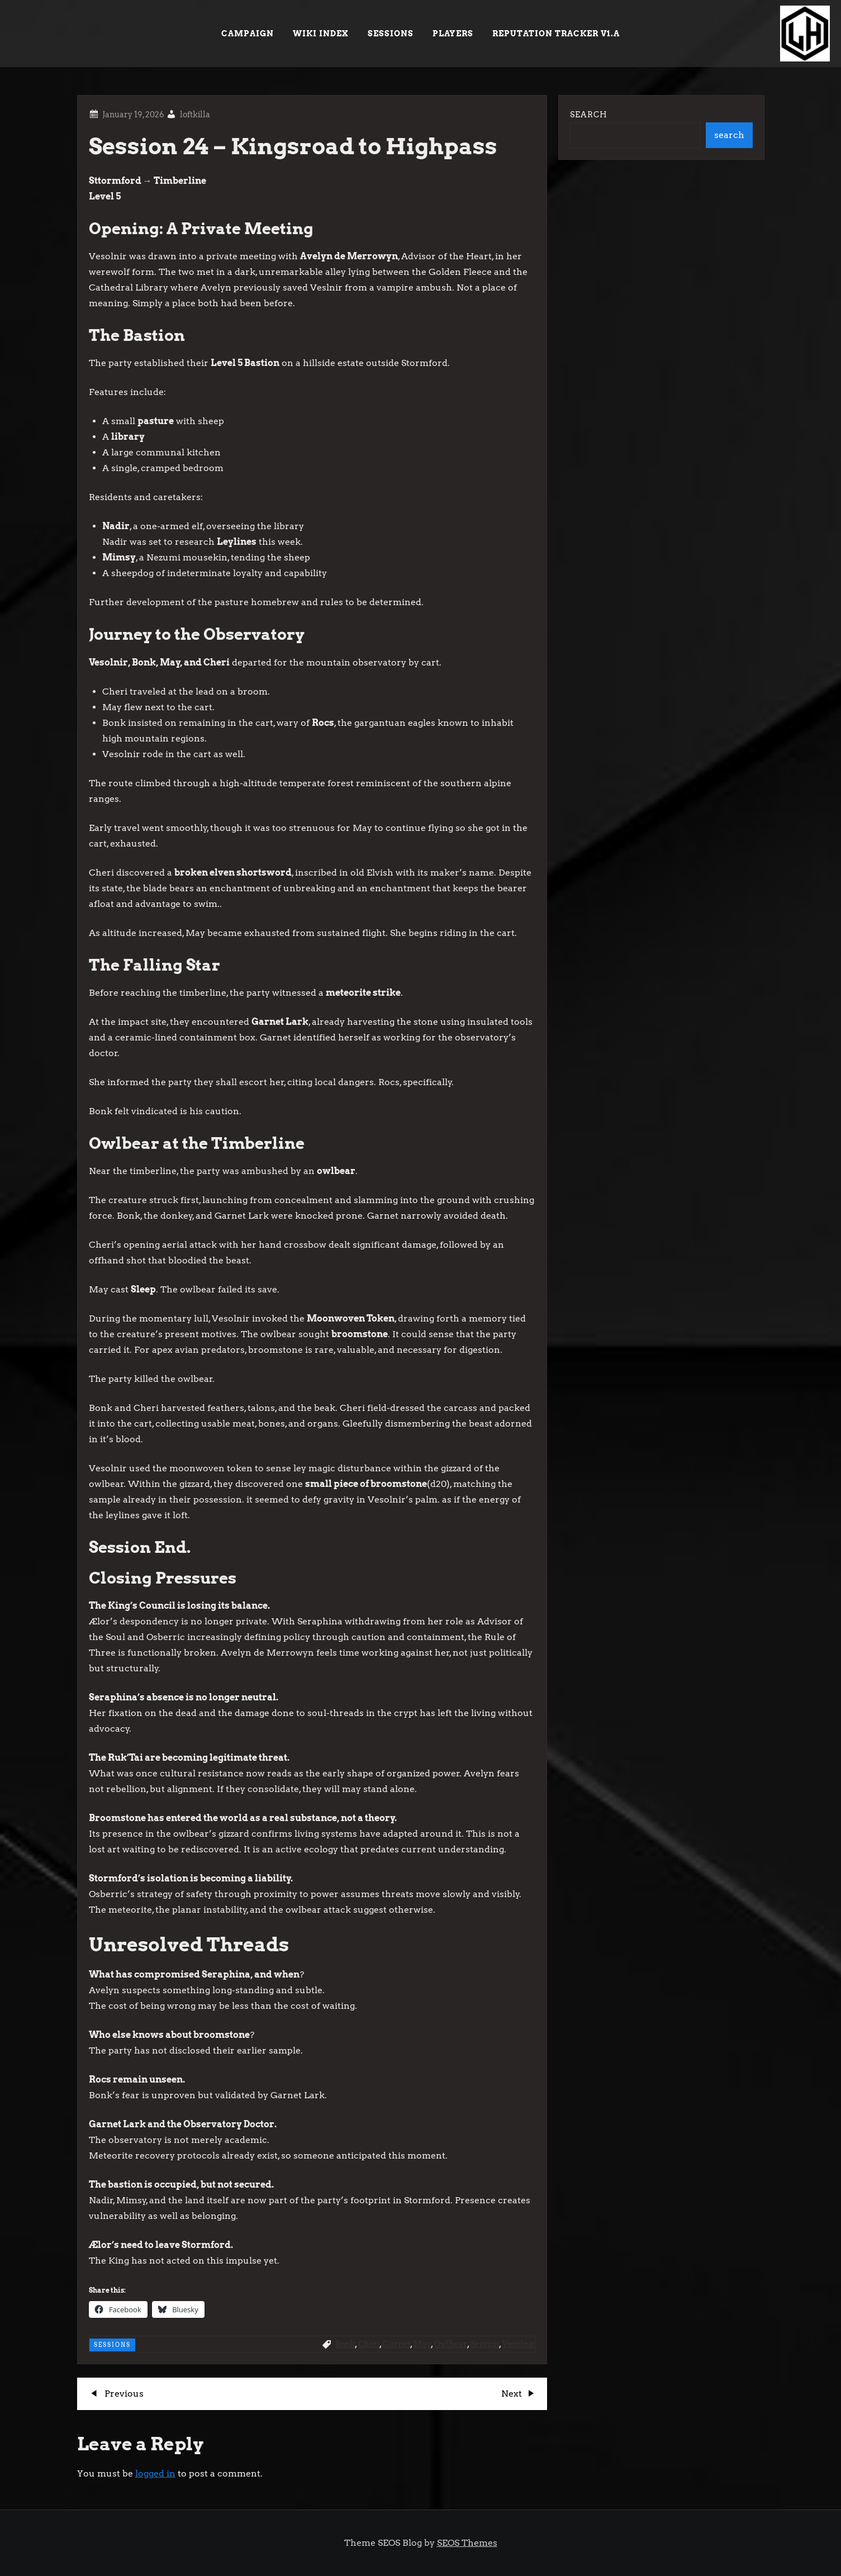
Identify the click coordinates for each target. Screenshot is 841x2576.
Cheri (368, 2344)
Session (485, 2344)
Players (453, 33)
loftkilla (195, 114)
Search (588, 114)
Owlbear (450, 2344)
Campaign (247, 33)
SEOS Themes (467, 2542)
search (729, 135)
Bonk (345, 2344)
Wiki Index (321, 33)
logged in (155, 2473)
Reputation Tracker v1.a (556, 33)
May (422, 2344)
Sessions (391, 33)
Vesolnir (518, 2344)
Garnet (396, 2344)
